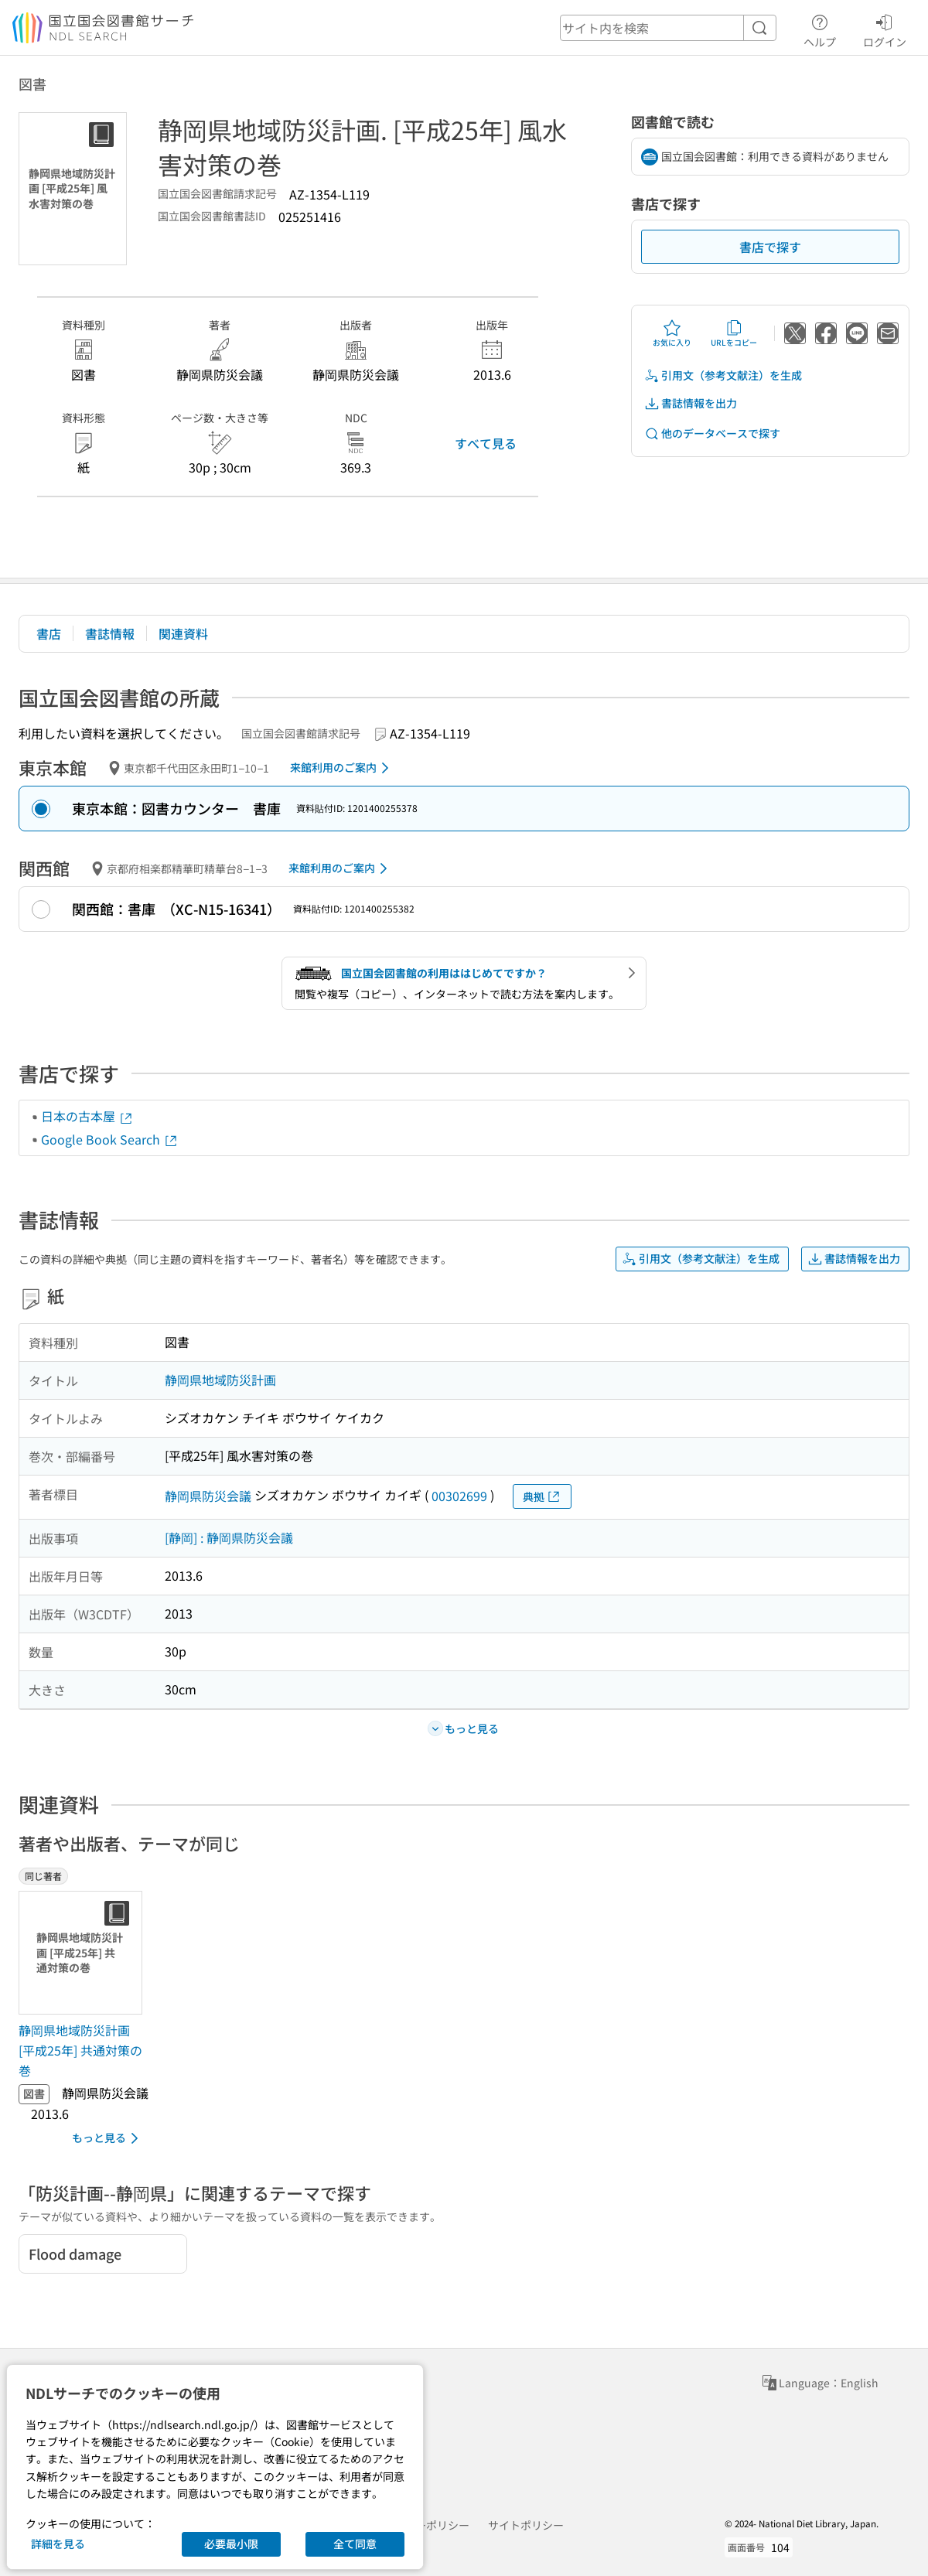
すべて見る (486, 443)
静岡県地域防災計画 (220, 1379)
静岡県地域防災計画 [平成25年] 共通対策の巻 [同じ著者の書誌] (80, 2050)
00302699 (459, 1495)
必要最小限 (231, 2543)
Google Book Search (110, 1139)
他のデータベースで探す (712, 433)
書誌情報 (110, 633)
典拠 (542, 1497)
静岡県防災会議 (208, 1495)
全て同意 (355, 2543)
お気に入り (672, 333)
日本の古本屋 (87, 1116)
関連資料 (183, 633)
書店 (48, 633)
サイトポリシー (526, 2525)
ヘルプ (819, 29)
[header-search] (668, 28)
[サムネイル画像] (83, 1953)
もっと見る (108, 2138)
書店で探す (770, 246)
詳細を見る (58, 2543)
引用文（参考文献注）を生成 (723, 375)
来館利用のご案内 (342, 768)
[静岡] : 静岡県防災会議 (229, 1537)
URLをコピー (734, 333)
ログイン (884, 29)
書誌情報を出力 (690, 403)
